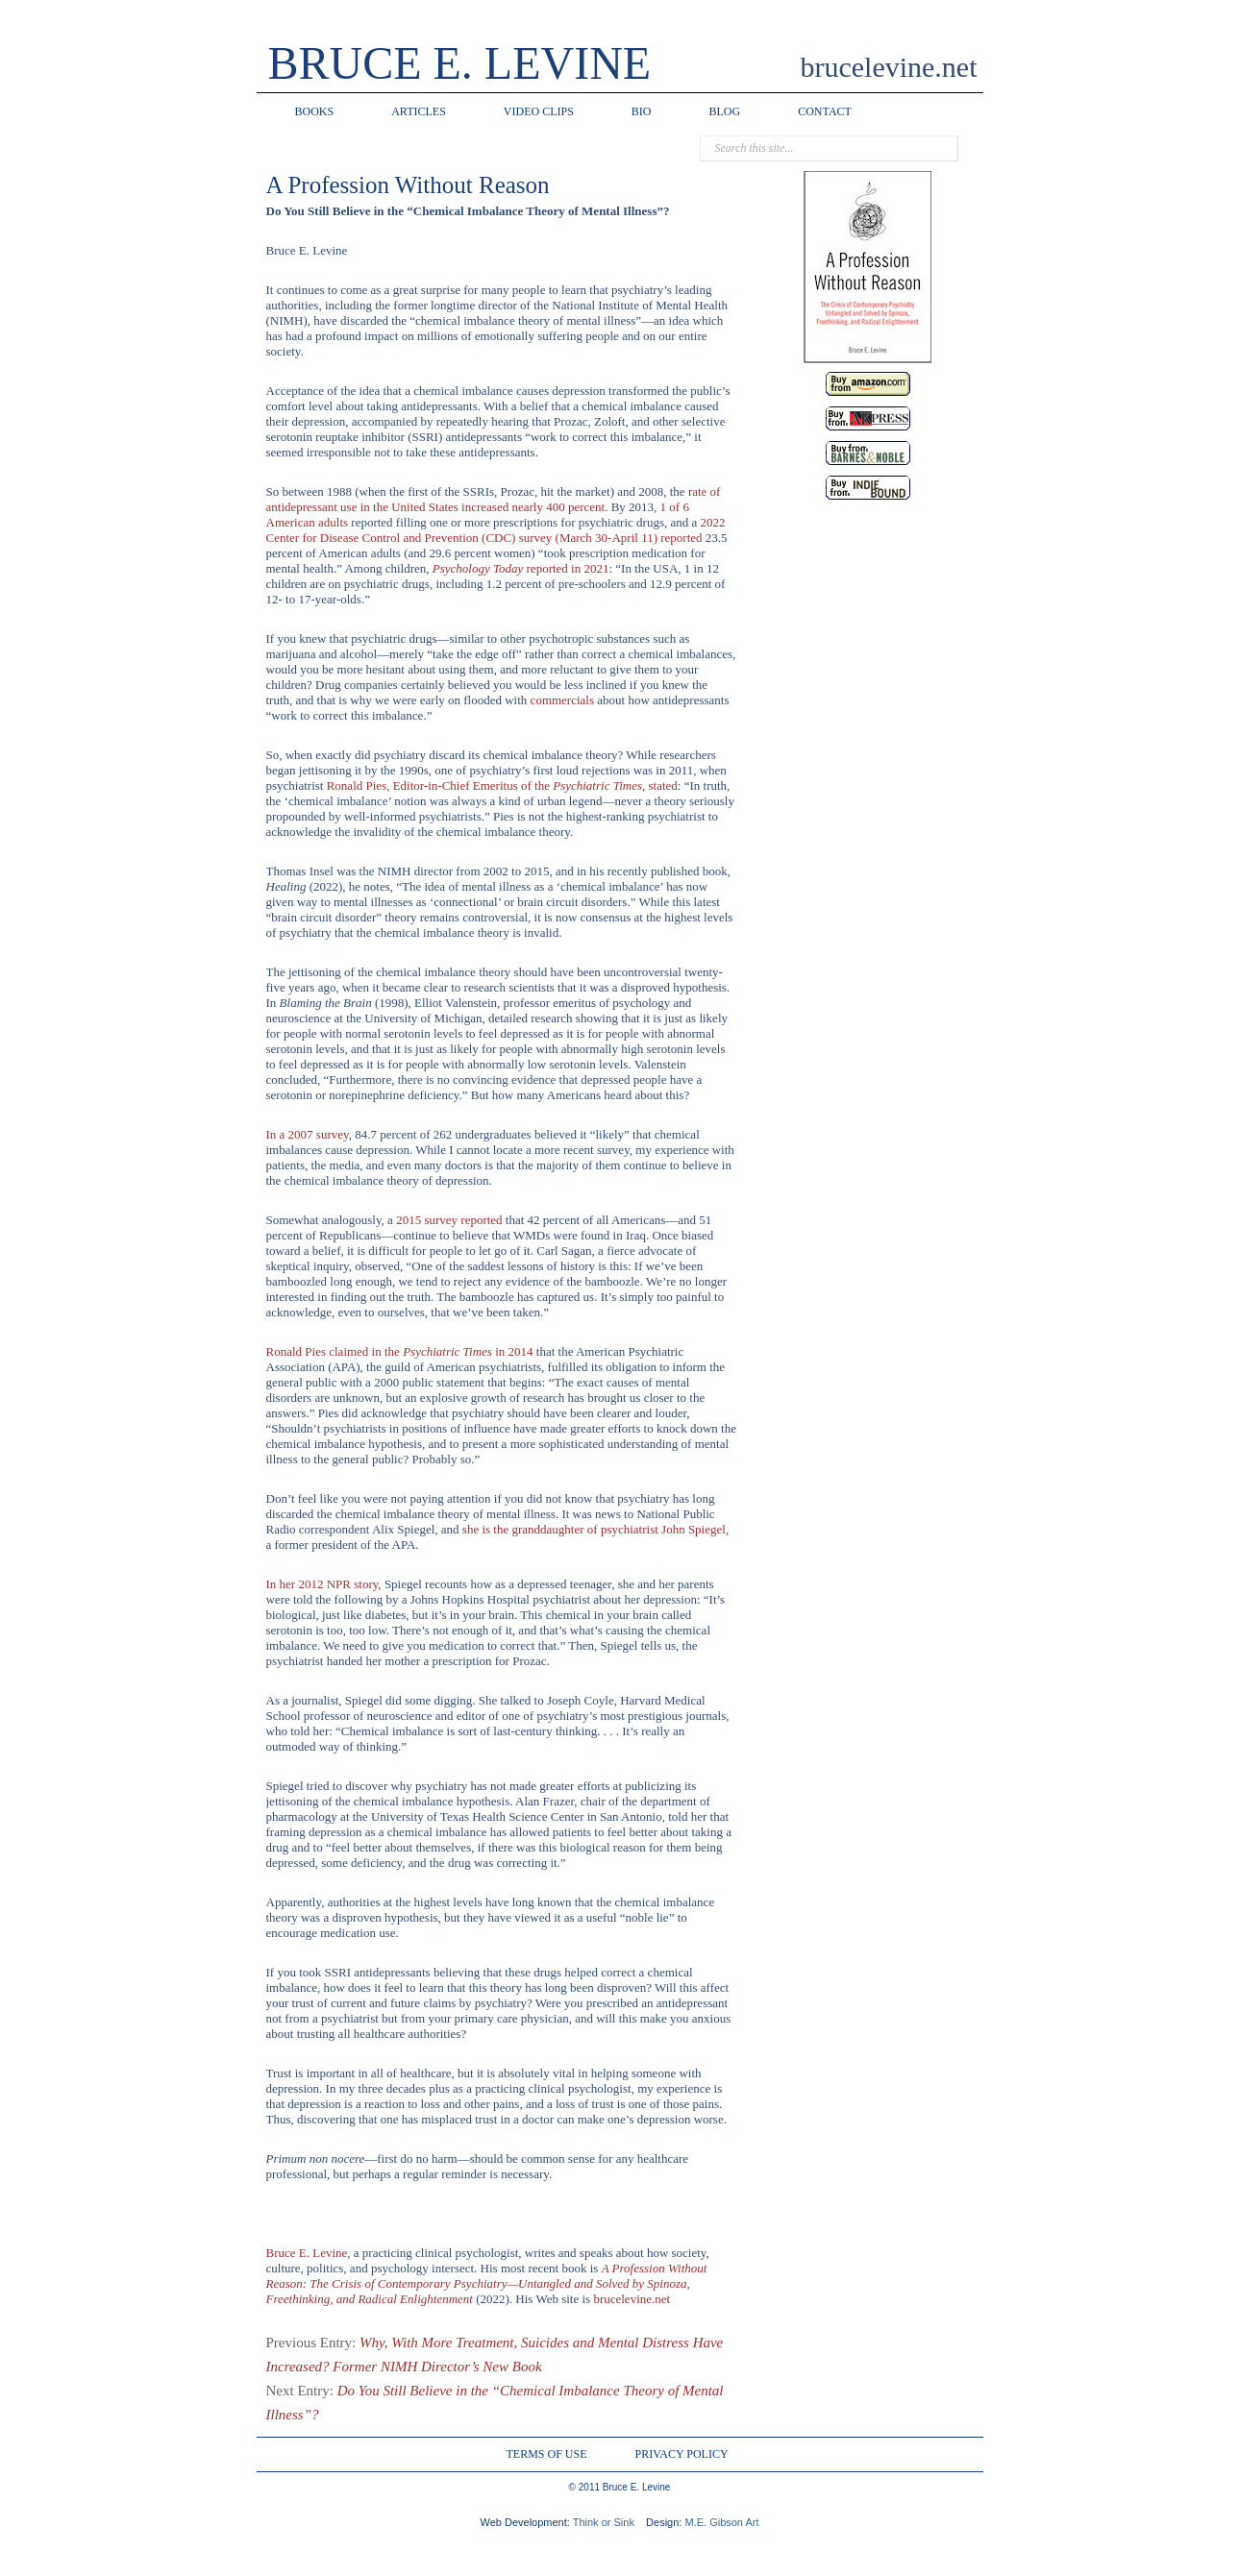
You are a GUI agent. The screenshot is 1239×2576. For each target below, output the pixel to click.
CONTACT (825, 111)
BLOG (725, 111)
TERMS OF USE (547, 2454)
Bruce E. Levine (307, 2252)
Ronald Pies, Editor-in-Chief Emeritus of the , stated (502, 785)
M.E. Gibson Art (721, 2522)
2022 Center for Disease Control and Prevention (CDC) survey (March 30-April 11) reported (496, 530)
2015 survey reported (449, 1220)
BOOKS (315, 111)
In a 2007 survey (307, 1134)
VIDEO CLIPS (539, 111)
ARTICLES (418, 111)
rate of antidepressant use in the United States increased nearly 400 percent (493, 499)
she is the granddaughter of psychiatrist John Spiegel (594, 1529)
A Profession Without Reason (408, 185)
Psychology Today (521, 568)
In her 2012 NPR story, (324, 1584)
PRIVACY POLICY (682, 2454)
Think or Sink (603, 2522)
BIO (642, 111)
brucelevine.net (631, 2299)
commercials (562, 700)
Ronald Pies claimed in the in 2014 (399, 1351)
